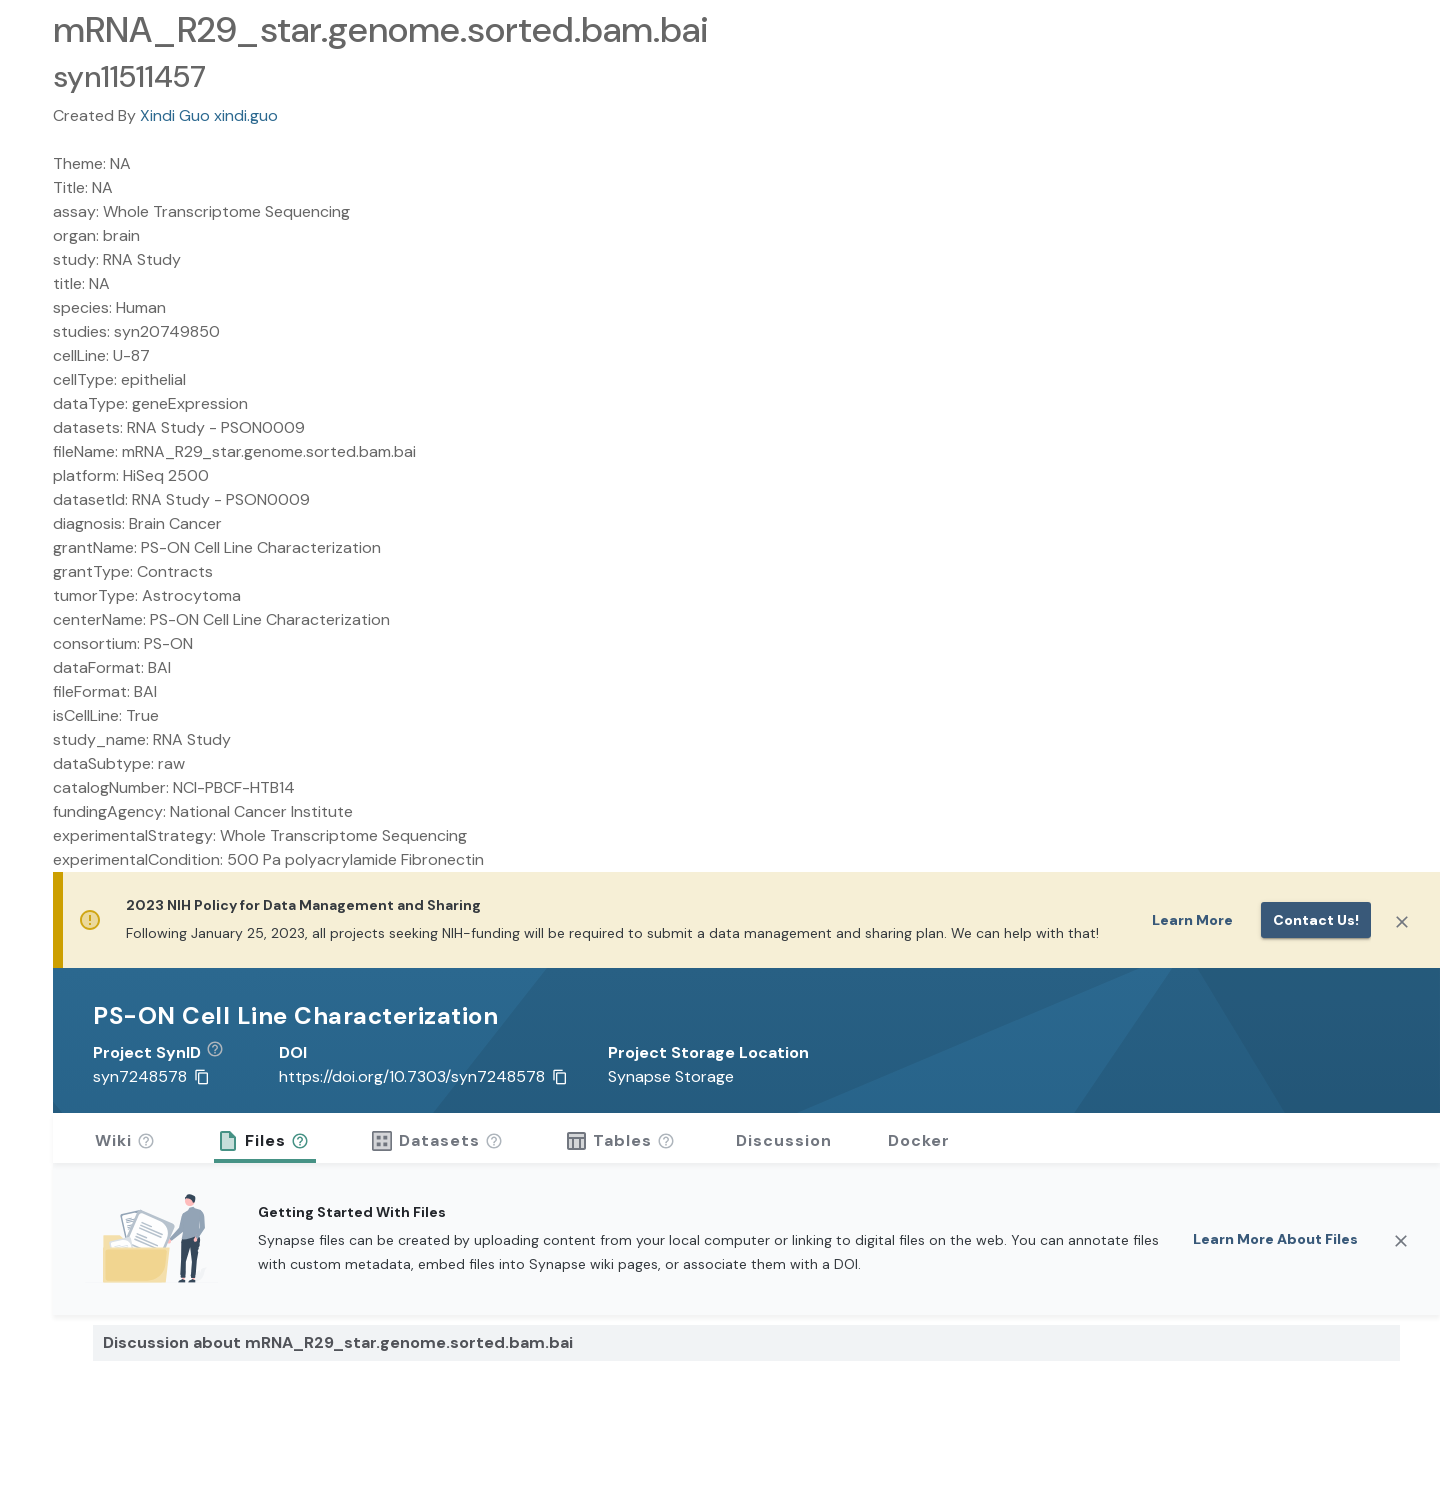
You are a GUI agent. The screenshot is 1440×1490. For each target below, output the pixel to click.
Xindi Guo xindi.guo (209, 115)
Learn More (1192, 920)
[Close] (1402, 922)
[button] (222, 1053)
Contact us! (1316, 920)
